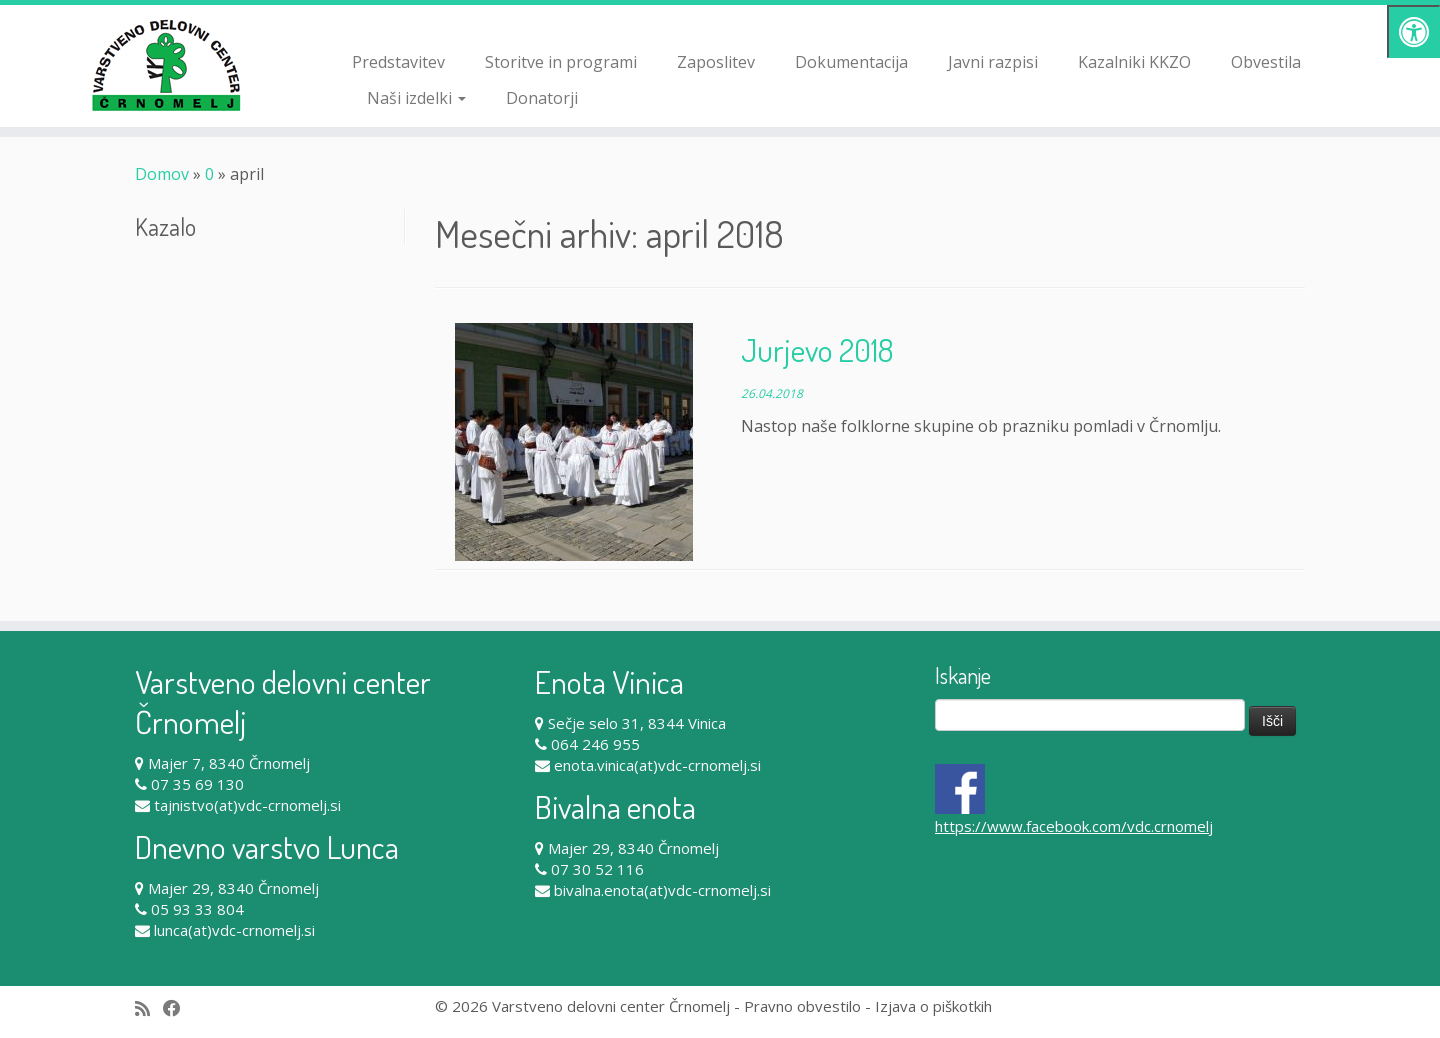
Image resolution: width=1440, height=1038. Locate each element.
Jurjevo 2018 (817, 349)
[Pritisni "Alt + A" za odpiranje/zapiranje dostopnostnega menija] (1413, 31)
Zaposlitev (716, 62)
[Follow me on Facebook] (178, 1008)
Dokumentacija (851, 62)
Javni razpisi (993, 62)
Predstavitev (398, 62)
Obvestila (1266, 62)
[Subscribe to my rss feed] (149, 1008)
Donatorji (542, 98)
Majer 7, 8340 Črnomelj (229, 763)
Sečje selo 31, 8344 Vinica (637, 723)
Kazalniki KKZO (1134, 62)
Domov (162, 174)
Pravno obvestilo (802, 1006)
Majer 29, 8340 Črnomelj (233, 888)
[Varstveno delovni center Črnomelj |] (166, 65)
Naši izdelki (416, 98)
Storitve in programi (561, 62)
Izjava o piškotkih (933, 1006)
